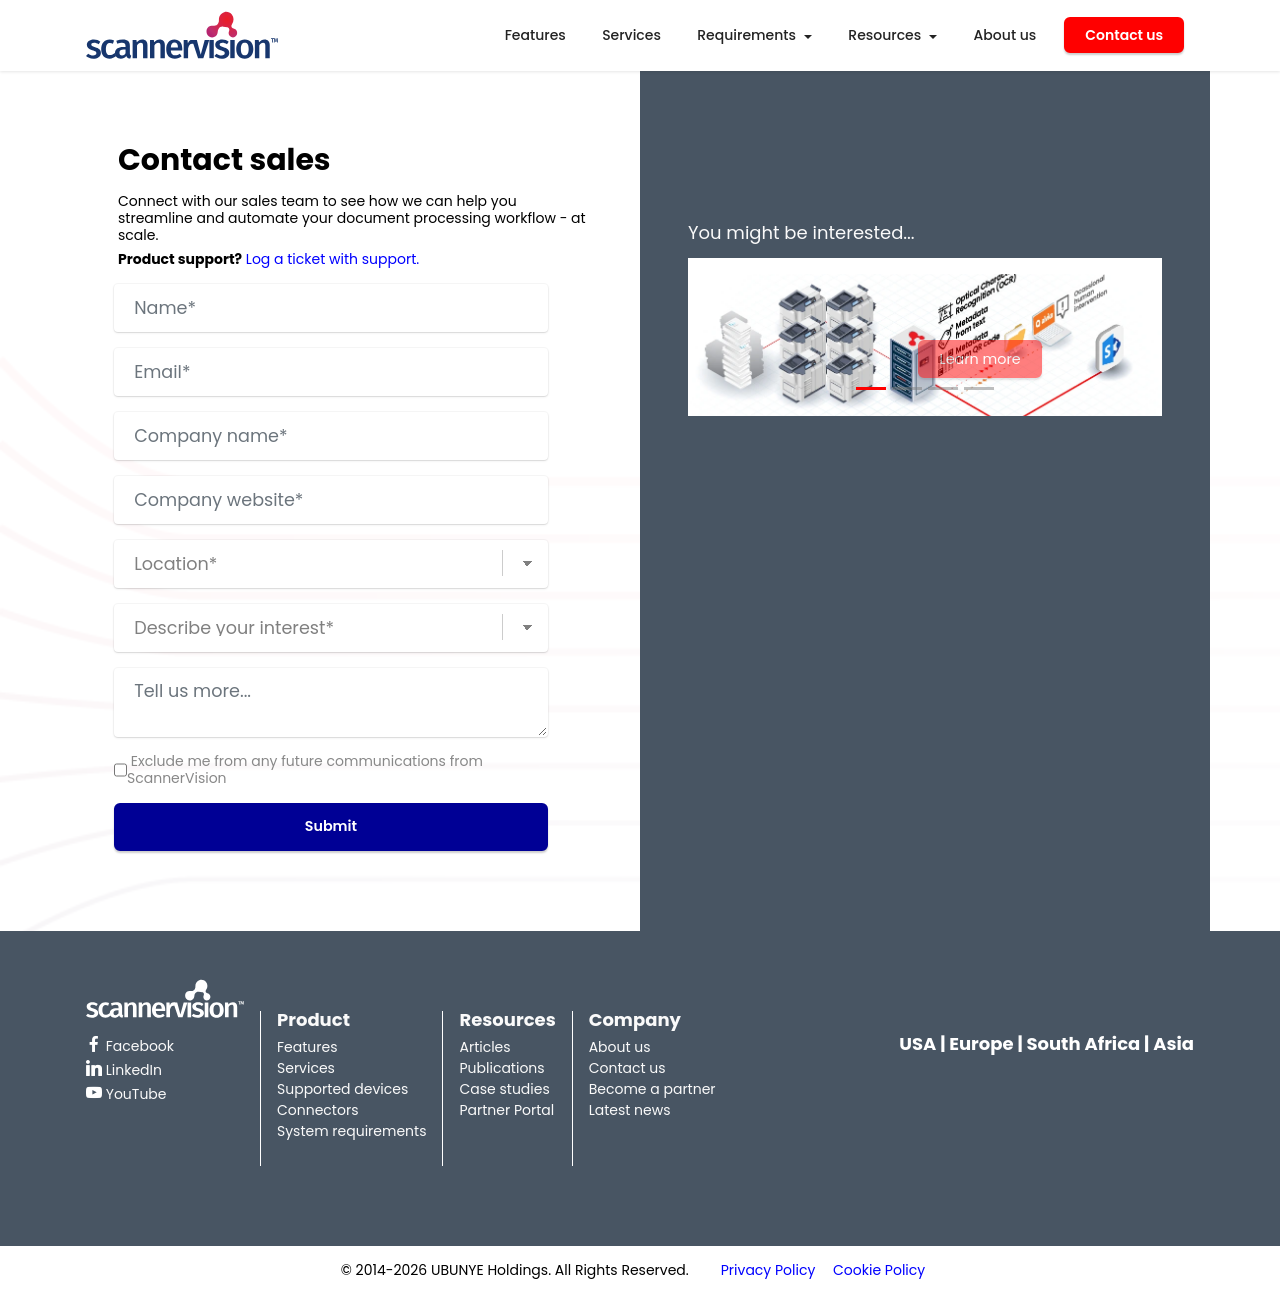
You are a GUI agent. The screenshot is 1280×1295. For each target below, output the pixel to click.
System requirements (351, 1131)
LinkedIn (124, 1070)
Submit (330, 827)
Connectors (317, 1110)
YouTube (126, 1094)
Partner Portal (506, 1110)
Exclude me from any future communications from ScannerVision (305, 770)
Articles (484, 1047)
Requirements (746, 35)
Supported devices (342, 1089)
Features (535, 35)
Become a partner (652, 1089)
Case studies (504, 1089)
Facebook (130, 1046)
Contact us (1124, 35)
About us (1005, 35)
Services (631, 35)
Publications (501, 1068)
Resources (884, 35)
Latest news (630, 1110)
